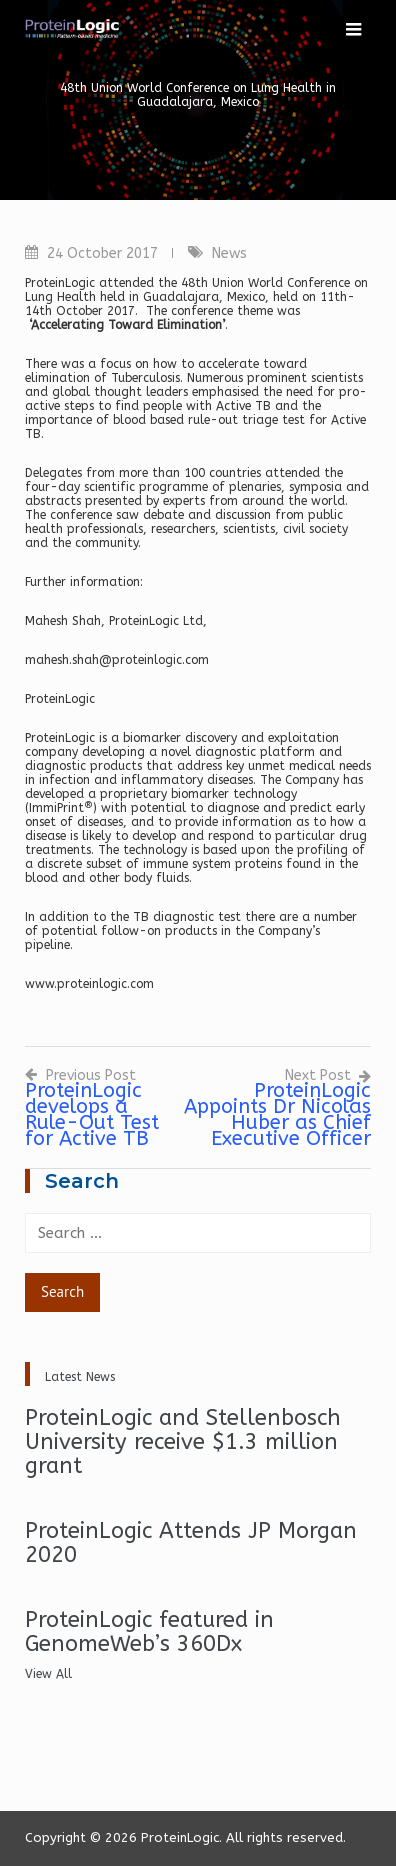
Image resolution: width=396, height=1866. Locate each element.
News (229, 253)
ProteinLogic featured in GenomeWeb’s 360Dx (149, 1632)
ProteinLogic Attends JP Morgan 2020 (191, 1543)
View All (48, 1674)
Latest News (80, 1377)
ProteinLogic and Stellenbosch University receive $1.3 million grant (183, 1442)
